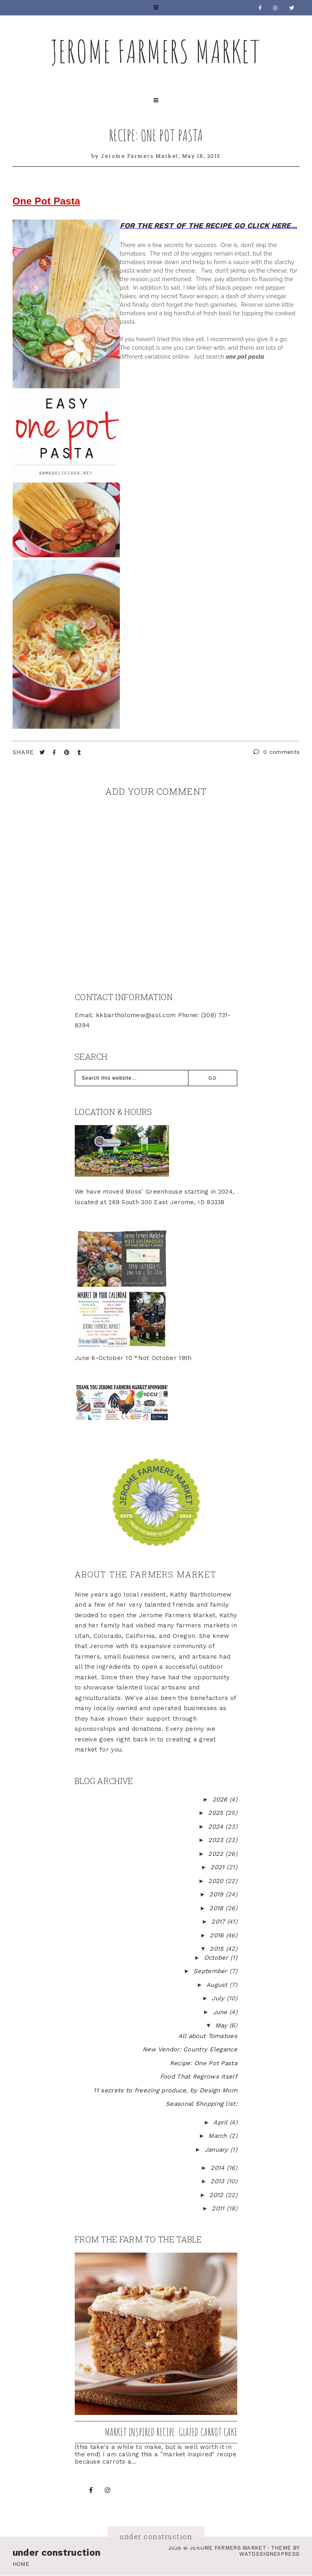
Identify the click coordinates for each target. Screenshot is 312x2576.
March (218, 2135)
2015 (218, 1948)
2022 (216, 1853)
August (218, 1984)
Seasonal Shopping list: (201, 2103)
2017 (219, 1921)
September (211, 1971)
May (222, 2025)
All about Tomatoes (207, 2036)
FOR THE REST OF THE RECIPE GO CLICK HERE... (208, 225)
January (217, 2149)
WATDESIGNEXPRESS (269, 2554)
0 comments (277, 752)
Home (21, 2564)
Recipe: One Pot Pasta (156, 135)
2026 (221, 1799)
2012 (217, 2195)
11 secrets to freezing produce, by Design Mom (165, 2090)
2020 (216, 1881)
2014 (218, 2167)
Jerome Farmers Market (156, 51)
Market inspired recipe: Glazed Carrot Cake (171, 2431)
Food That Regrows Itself (198, 2076)
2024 (216, 1826)
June (221, 2012)
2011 (219, 2208)
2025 (216, 1812)
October (217, 1957)
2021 (218, 1867)
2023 (216, 1840)
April (221, 2122)
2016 (218, 1935)
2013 (218, 2181)
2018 (217, 1908)
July (219, 1998)
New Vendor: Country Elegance (190, 2049)
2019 (217, 1894)
